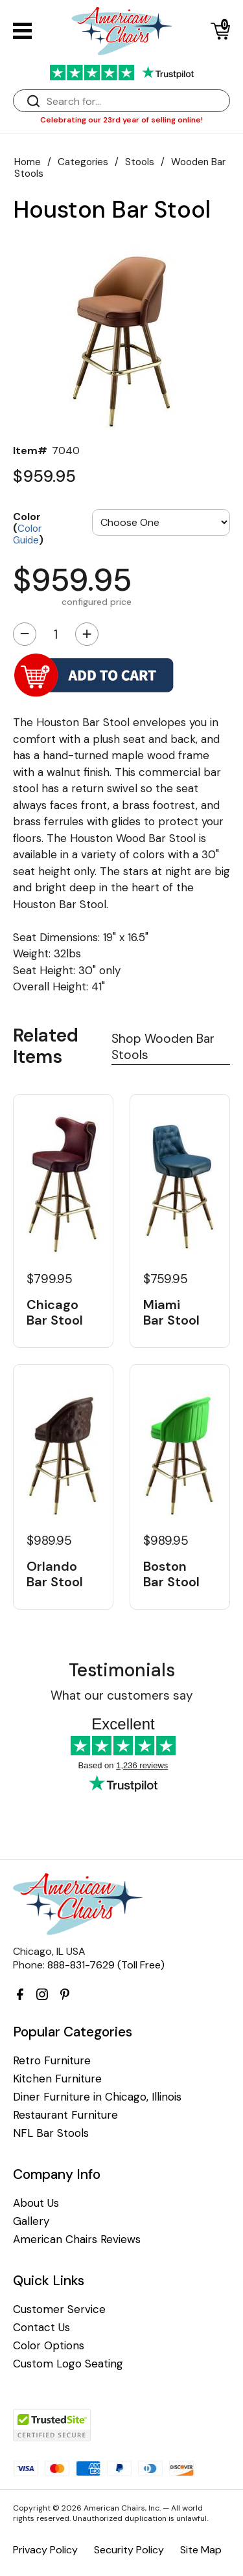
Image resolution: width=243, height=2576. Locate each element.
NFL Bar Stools (51, 2133)
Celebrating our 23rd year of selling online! (121, 120)
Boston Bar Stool (171, 1574)
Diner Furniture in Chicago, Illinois (97, 2097)
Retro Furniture (52, 2060)
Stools (139, 161)
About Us (36, 2203)
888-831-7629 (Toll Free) (106, 1965)
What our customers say (122, 1695)
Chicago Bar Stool (55, 1312)
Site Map (201, 2550)
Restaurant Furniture (65, 2115)
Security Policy (129, 2550)
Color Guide (27, 534)
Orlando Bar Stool (55, 1574)
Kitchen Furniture (57, 2078)
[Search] (134, 101)
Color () (28, 527)
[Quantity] (55, 634)
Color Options (48, 2345)
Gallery (31, 2221)
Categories (83, 161)
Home (27, 161)
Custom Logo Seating (68, 2363)
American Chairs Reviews (77, 2239)
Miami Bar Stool (171, 1312)
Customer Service (59, 2309)
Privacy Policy (45, 2550)
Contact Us (41, 2327)
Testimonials (122, 1670)
